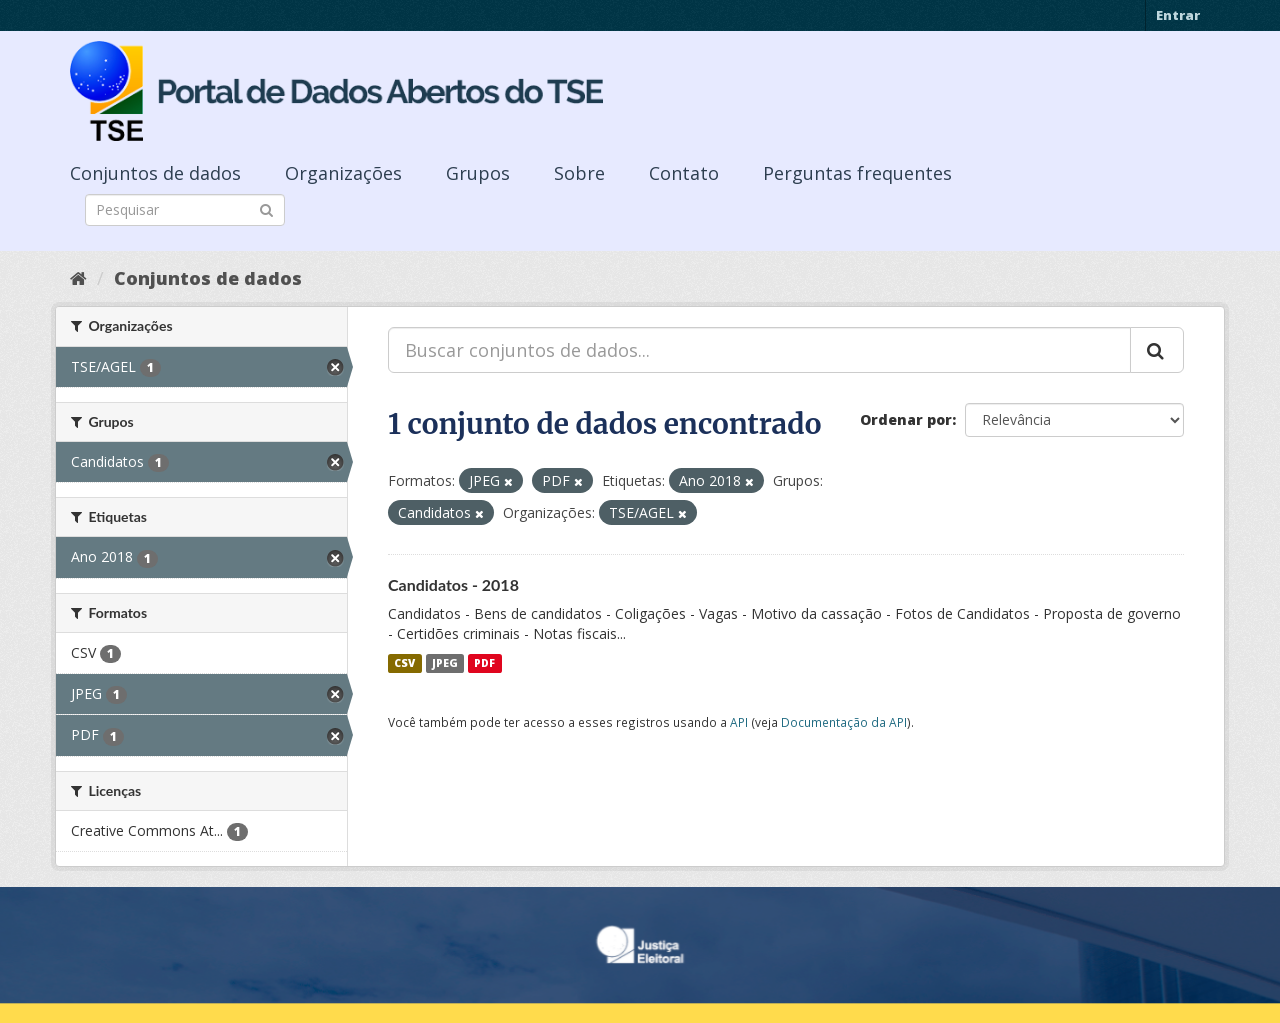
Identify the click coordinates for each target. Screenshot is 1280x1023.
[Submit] (266, 208)
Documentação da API (844, 722)
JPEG (445, 663)
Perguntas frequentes (857, 173)
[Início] (78, 278)
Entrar (1178, 15)
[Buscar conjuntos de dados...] (759, 350)
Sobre (579, 173)
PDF (484, 663)
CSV (404, 663)
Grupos (478, 173)
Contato (684, 173)
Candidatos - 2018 (453, 584)
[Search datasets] (185, 210)
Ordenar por (906, 419)
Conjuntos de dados (155, 173)
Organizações (343, 173)
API (739, 722)
